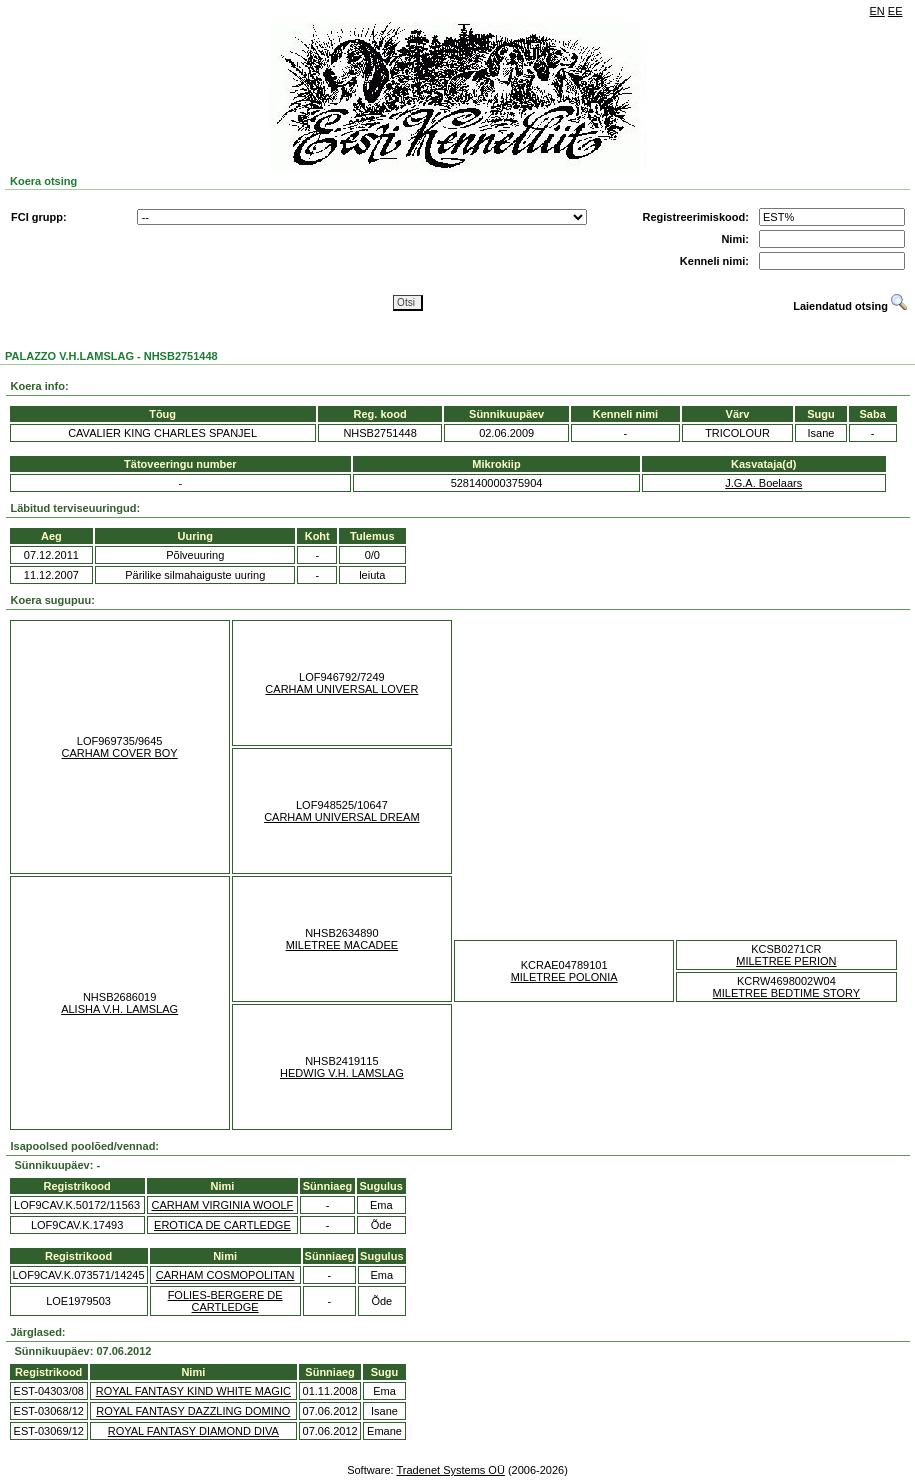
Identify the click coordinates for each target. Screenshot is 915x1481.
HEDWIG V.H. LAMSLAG (342, 1073)
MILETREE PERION (786, 961)
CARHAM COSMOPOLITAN (225, 1275)
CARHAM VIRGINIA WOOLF (223, 1205)
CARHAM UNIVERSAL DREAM (341, 817)
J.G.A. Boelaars (763, 483)
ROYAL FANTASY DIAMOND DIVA (193, 1431)
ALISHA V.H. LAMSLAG (119, 1009)
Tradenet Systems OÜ (450, 1470)
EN (877, 11)
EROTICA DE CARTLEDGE (222, 1225)
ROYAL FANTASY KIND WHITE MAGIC (193, 1391)
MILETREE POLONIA (564, 977)
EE (895, 11)
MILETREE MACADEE (342, 945)
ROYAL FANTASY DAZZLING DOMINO (193, 1411)
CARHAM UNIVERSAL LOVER (341, 689)
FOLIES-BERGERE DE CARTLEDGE (225, 1301)
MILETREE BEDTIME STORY (787, 993)
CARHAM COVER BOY (120, 753)
